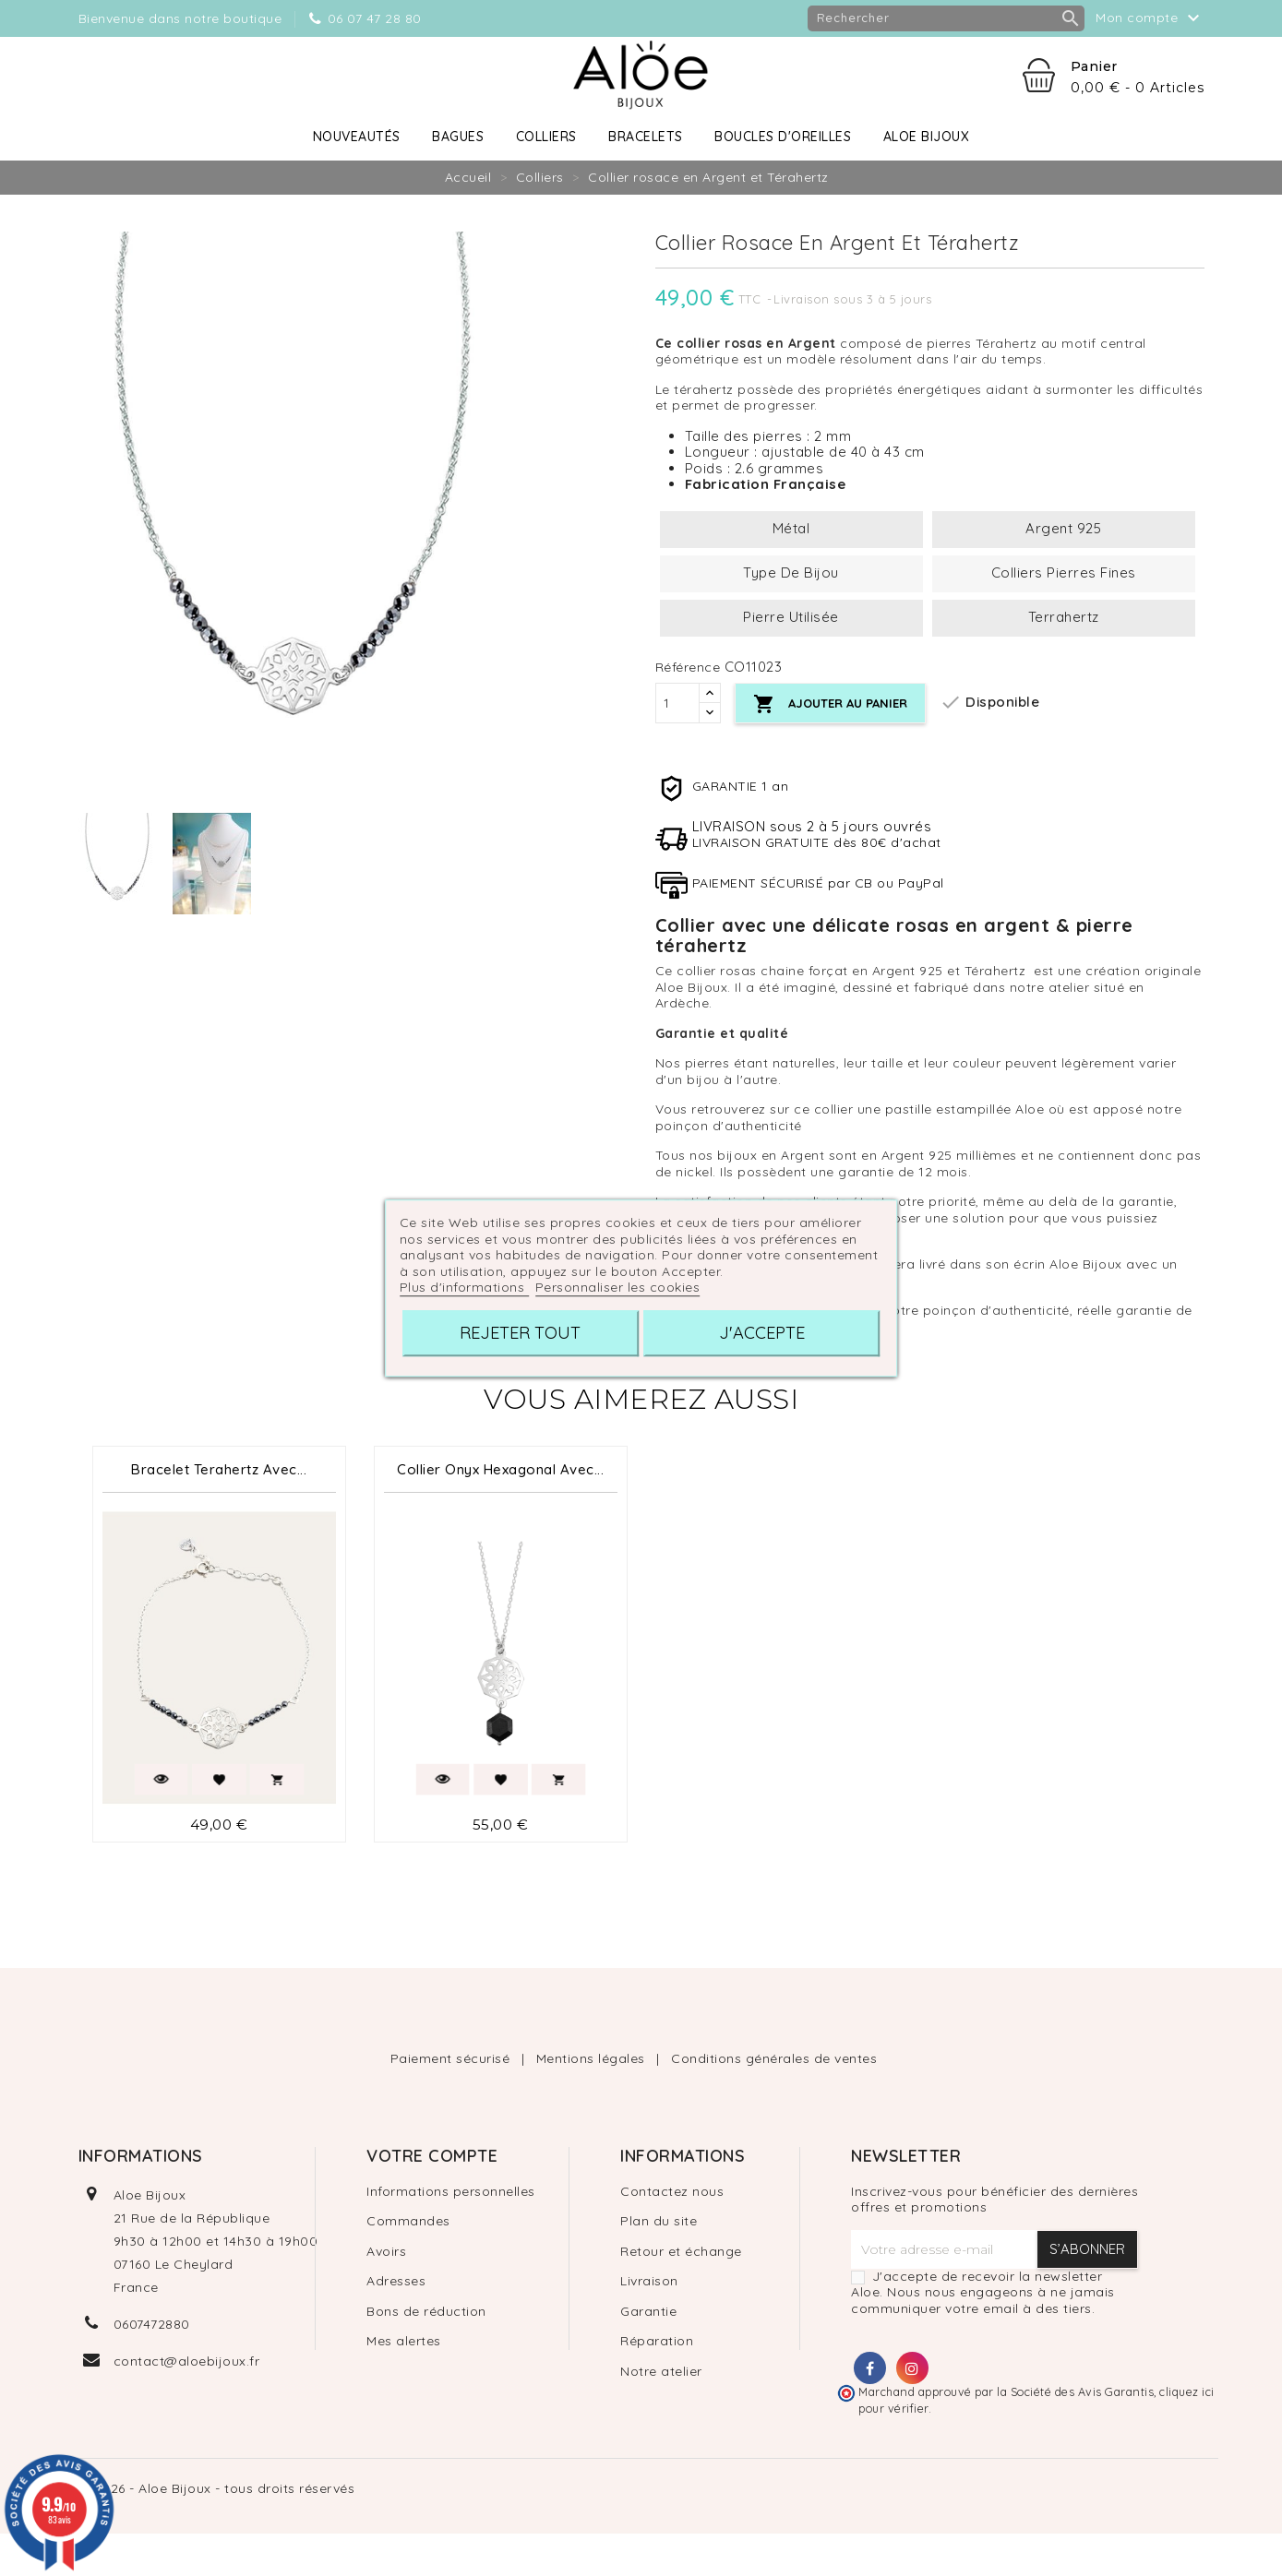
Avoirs (386, 2251)
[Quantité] (677, 703)
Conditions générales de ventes (774, 2058)
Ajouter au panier (836, 704)
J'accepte (762, 1332)
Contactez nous (672, 2191)
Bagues (458, 136)
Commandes (408, 2220)
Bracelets (645, 136)
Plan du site (658, 2220)
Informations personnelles (450, 2191)
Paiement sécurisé (452, 2058)
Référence (688, 667)
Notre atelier (661, 2371)
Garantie (648, 2311)
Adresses (395, 2280)
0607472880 (152, 2324)
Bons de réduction (426, 2311)
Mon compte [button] (1150, 18)
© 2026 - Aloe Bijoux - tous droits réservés (216, 2488)
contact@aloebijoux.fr (187, 2361)
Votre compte (431, 2155)
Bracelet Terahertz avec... (218, 1469)
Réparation (656, 2340)
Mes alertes (403, 2340)
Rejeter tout (520, 1332)
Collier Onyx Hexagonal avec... (500, 1469)
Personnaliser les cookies (618, 1287)
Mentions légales (593, 2058)
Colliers (546, 136)
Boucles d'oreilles (782, 136)
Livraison (649, 2280)
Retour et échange (681, 2251)
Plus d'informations (464, 1287)
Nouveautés (357, 136)
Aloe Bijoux (926, 136)
